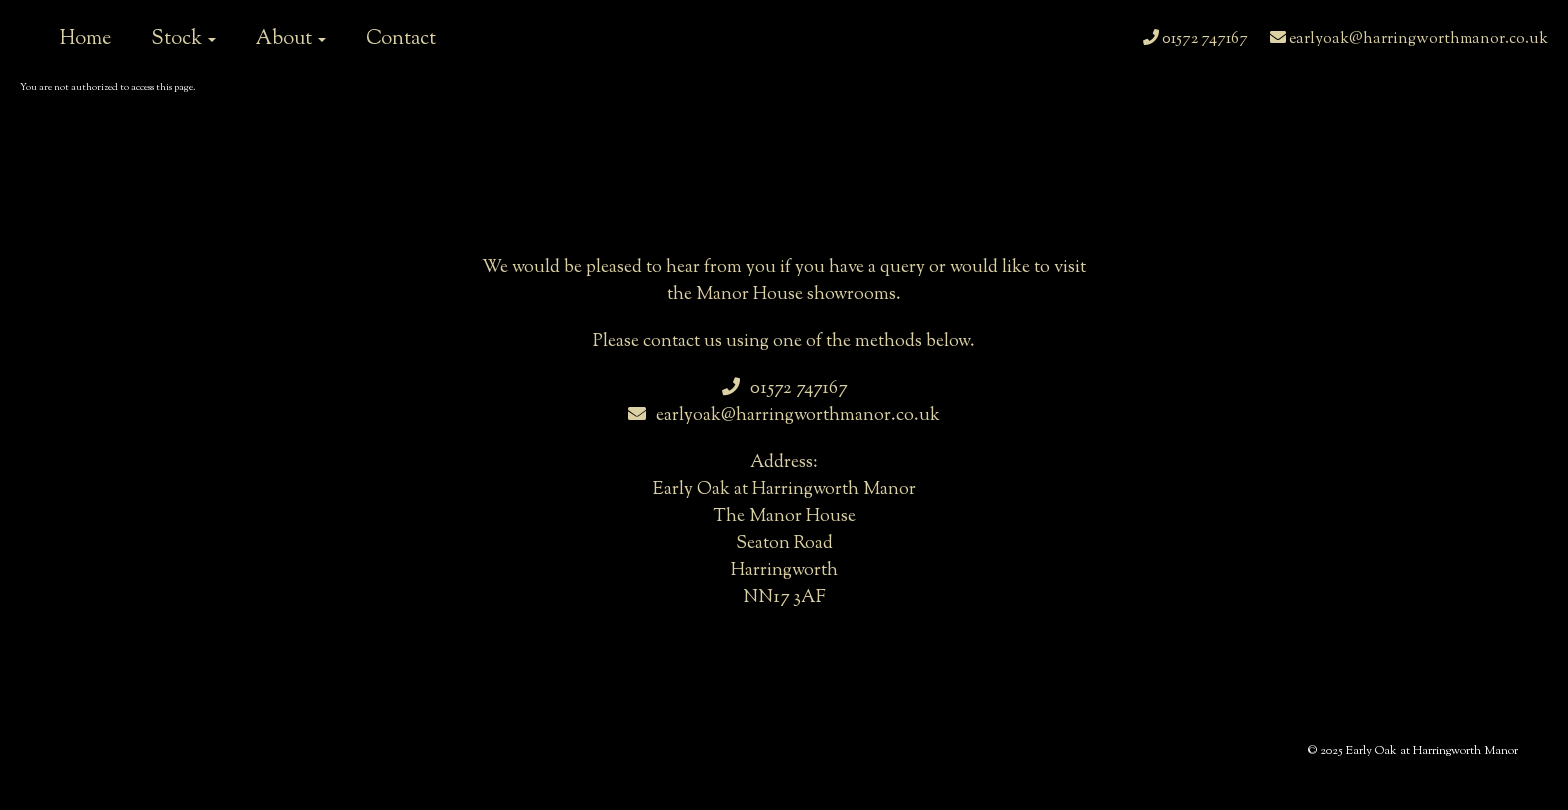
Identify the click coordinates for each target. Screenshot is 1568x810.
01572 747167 (1195, 39)
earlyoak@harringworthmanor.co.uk (1409, 39)
